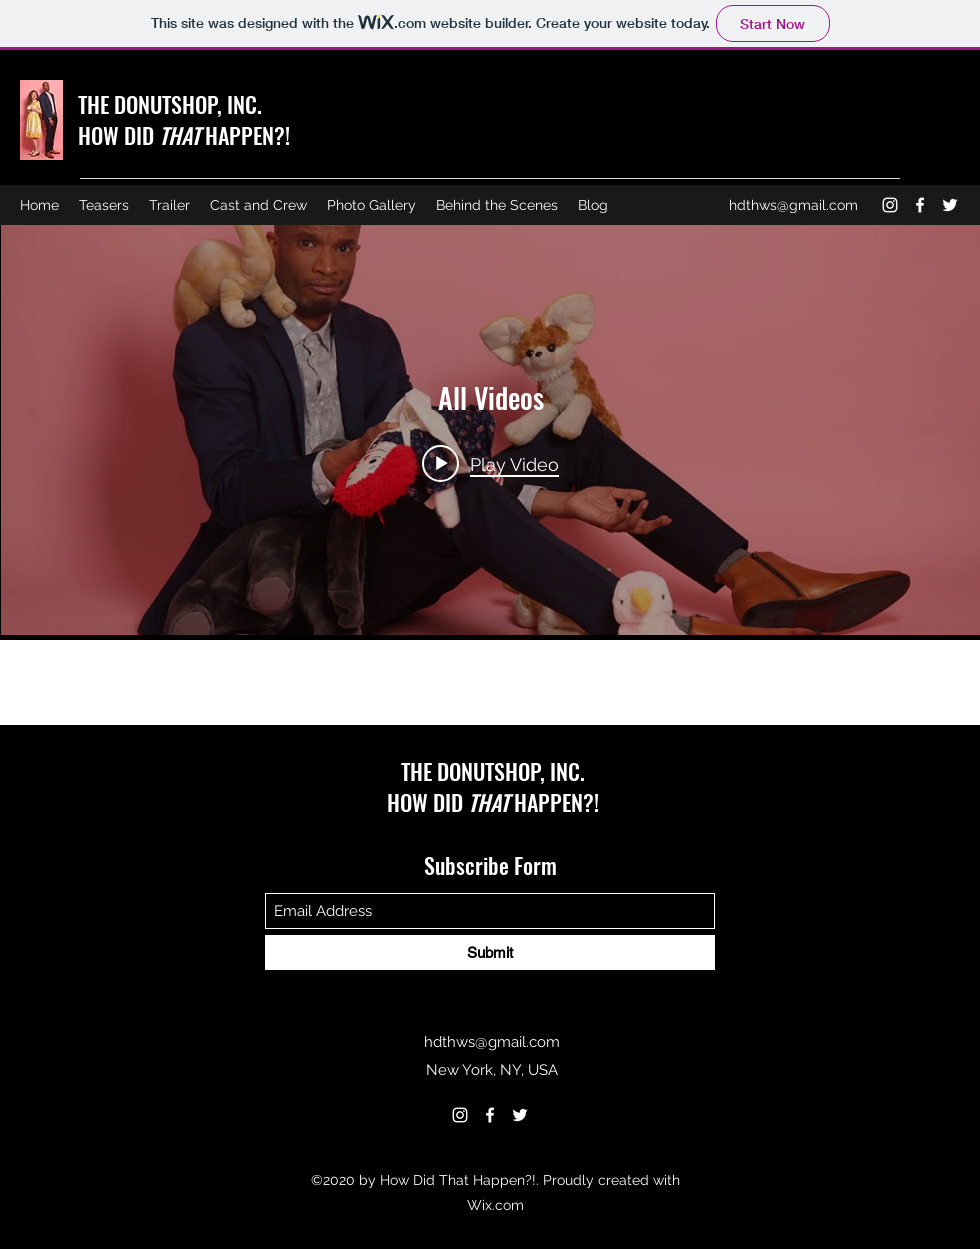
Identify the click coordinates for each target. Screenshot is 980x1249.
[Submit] (490, 952)
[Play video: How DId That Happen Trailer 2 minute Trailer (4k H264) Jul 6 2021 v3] (490, 463)
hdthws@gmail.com (793, 205)
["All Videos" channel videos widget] (490, 430)
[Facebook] (920, 205)
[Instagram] (890, 205)
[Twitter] (950, 205)
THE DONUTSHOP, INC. (170, 104)
